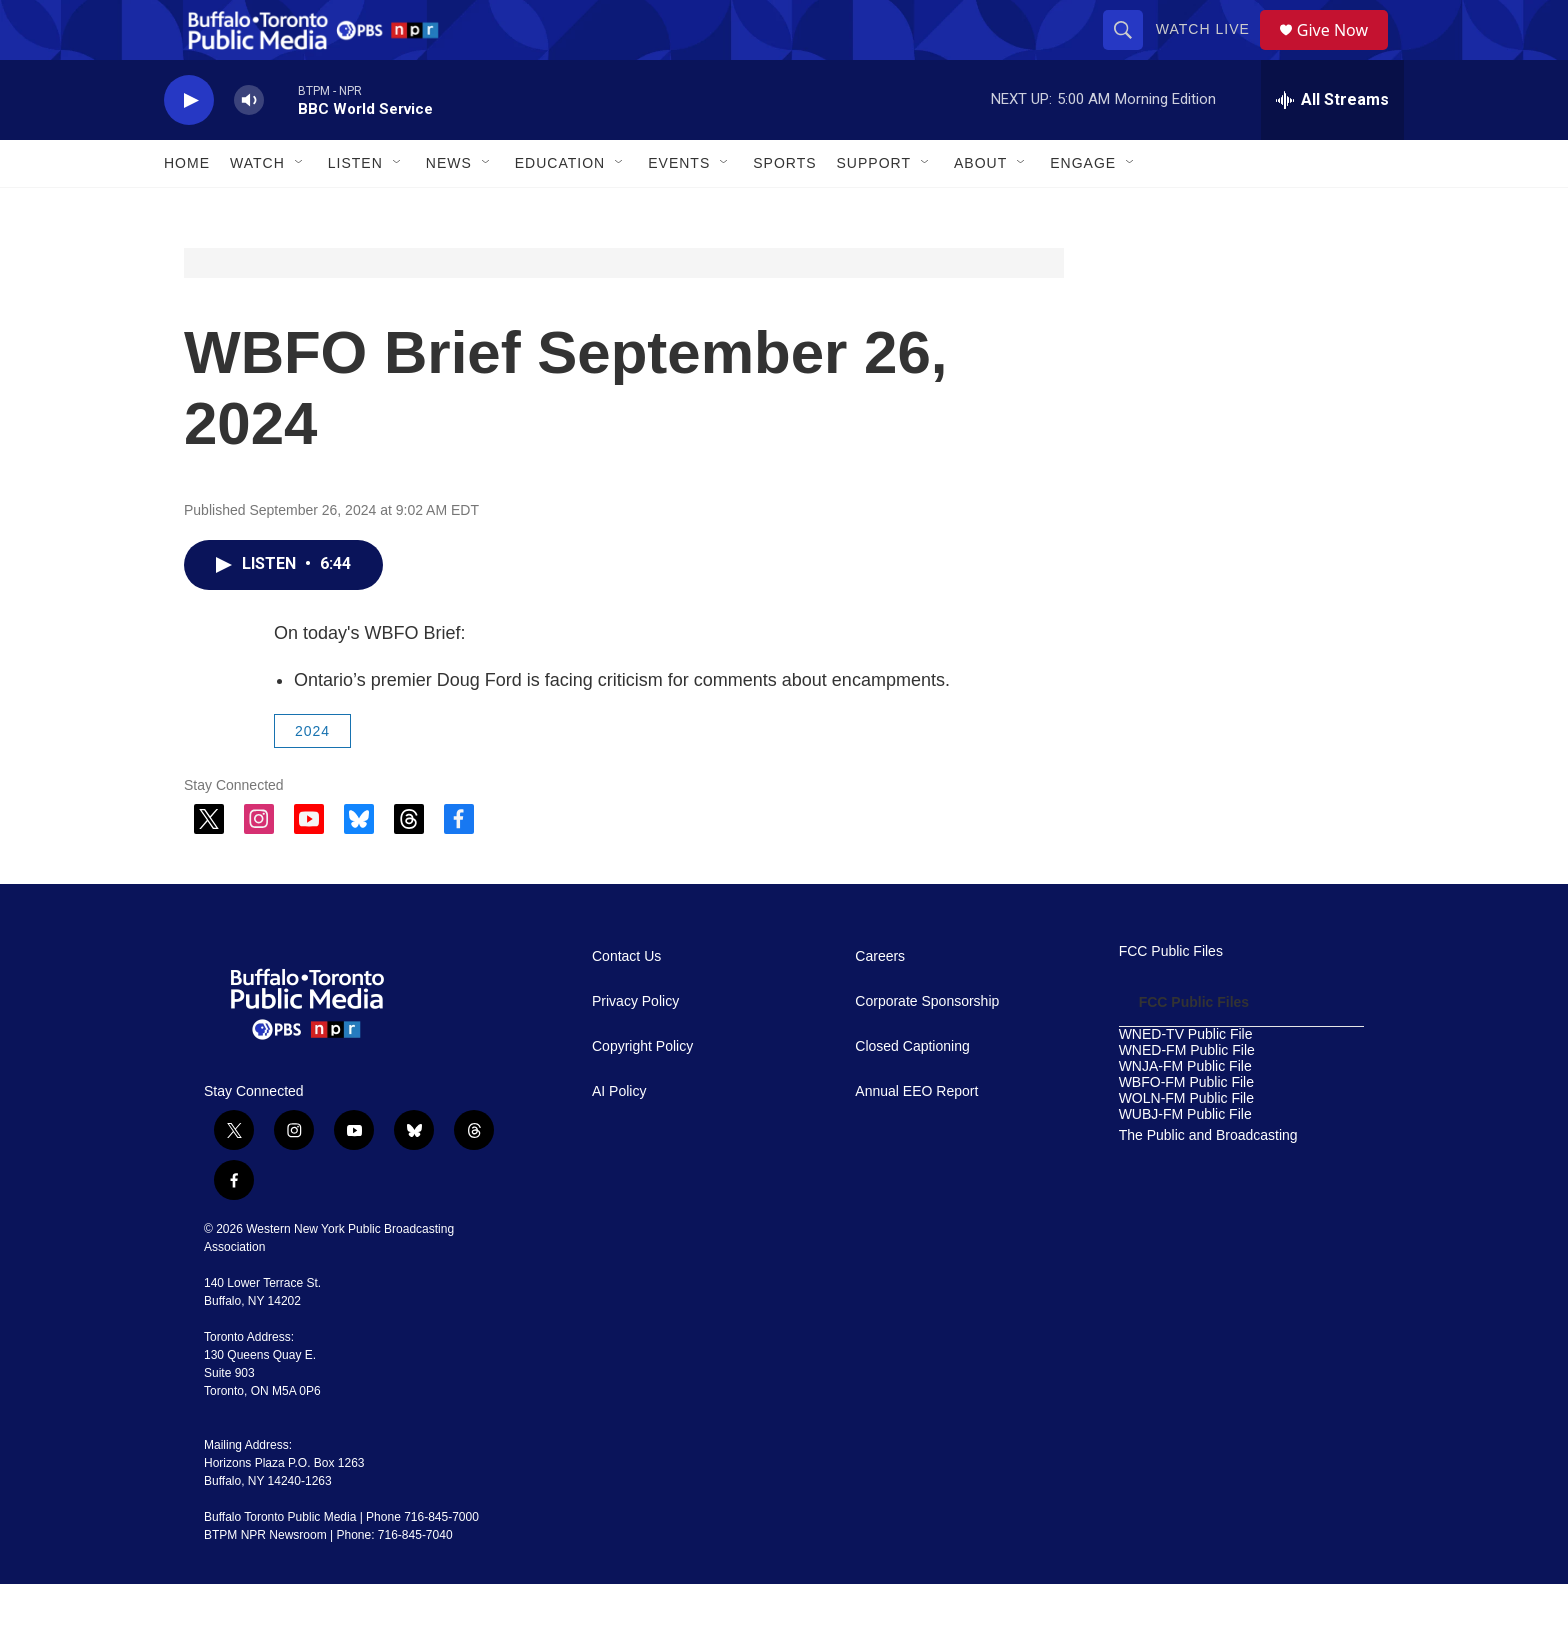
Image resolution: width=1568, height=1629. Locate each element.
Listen (355, 208)
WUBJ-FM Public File (1185, 1159)
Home (187, 208)
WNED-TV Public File (1186, 1079)
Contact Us (626, 1001)
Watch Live (1210, 52)
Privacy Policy (635, 1046)
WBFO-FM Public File (1186, 1127)
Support (874, 208)
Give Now (1344, 52)
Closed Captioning (912, 1091)
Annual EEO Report (916, 1136)
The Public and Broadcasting (1208, 1180)
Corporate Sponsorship (927, 1046)
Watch (257, 208)
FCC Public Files (1171, 996)
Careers (880, 1001)
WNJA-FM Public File (1185, 1111)
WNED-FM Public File (1187, 1095)
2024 (312, 776)
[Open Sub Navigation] (300, 208)
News (449, 208)
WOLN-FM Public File (1186, 1143)
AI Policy (619, 1136)
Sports (784, 208)
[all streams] (1332, 145)
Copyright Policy (642, 1091)
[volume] (249, 145)
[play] (189, 145)
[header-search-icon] (1130, 52)
